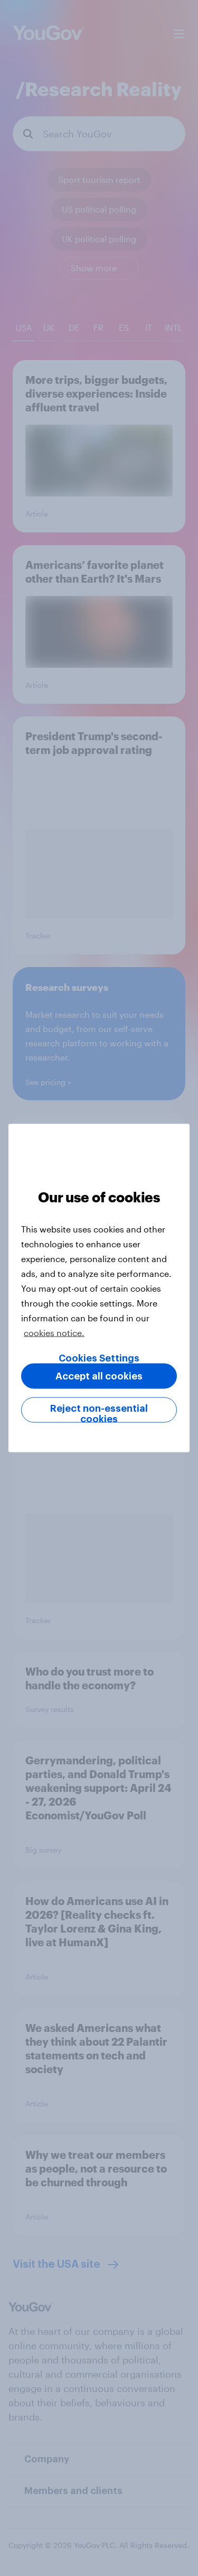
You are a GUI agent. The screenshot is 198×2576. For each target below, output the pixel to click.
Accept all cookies (99, 1376)
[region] (99, 1288)
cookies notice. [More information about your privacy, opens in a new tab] (54, 1333)
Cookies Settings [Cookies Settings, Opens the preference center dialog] (99, 1358)
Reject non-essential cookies (99, 1413)
